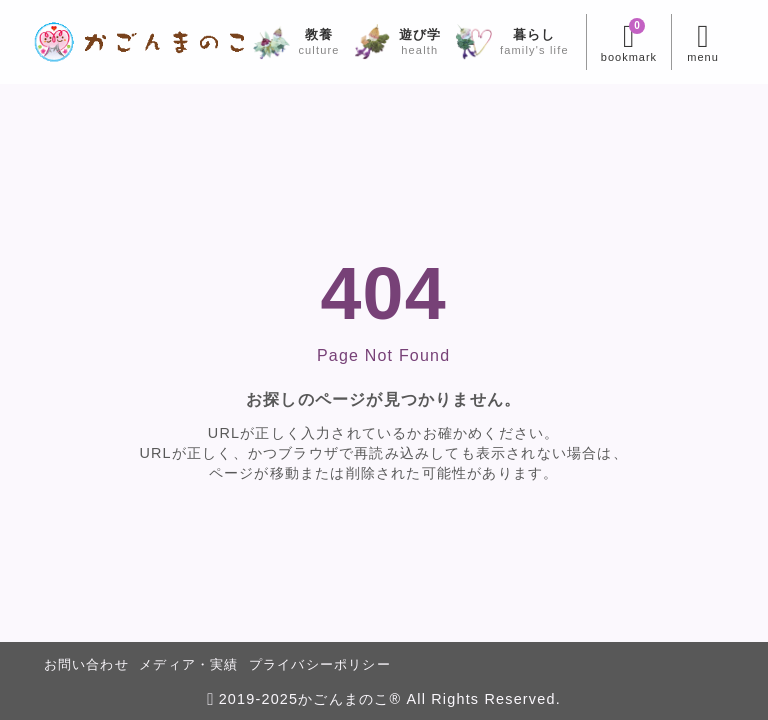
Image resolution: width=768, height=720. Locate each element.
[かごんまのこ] (144, 42)
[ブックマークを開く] (623, 42)
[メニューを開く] (697, 42)
